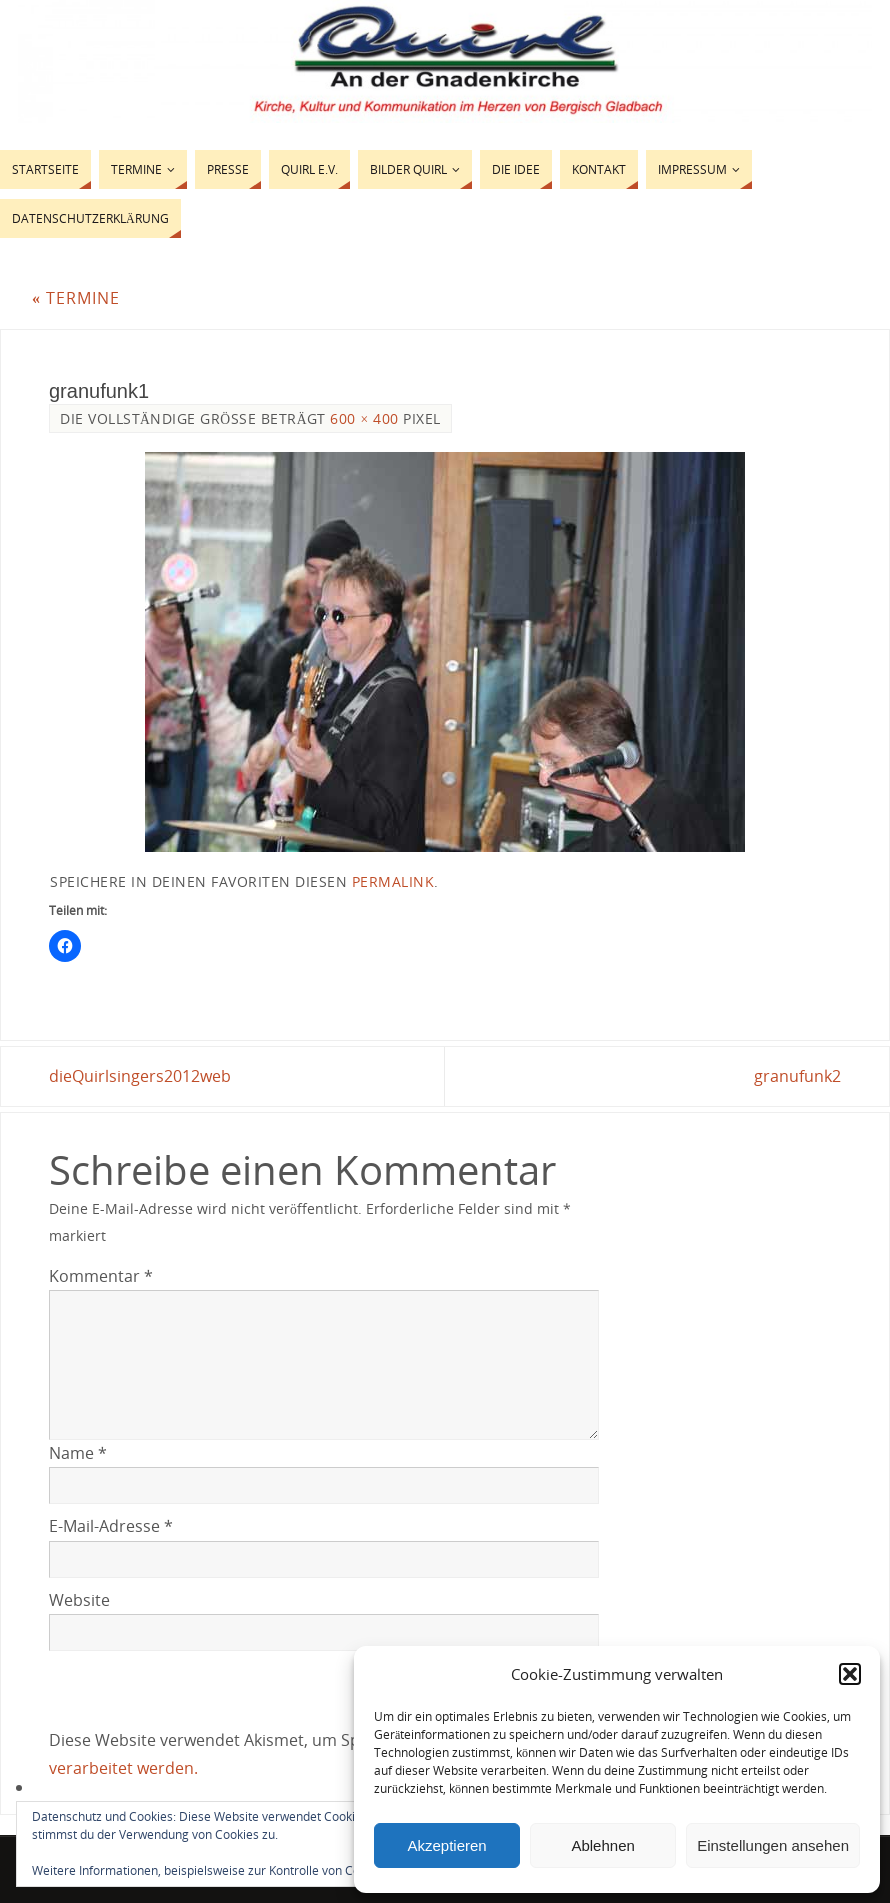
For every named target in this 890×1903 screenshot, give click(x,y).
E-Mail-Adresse (111, 1526)
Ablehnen (602, 1845)
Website (79, 1600)
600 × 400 (364, 418)
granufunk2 (797, 1076)
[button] (850, 1674)
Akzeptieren (446, 1845)
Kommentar (101, 1276)
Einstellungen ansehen (773, 1845)
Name (78, 1453)
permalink (393, 881)
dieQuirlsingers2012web (140, 1076)
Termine (76, 298)
